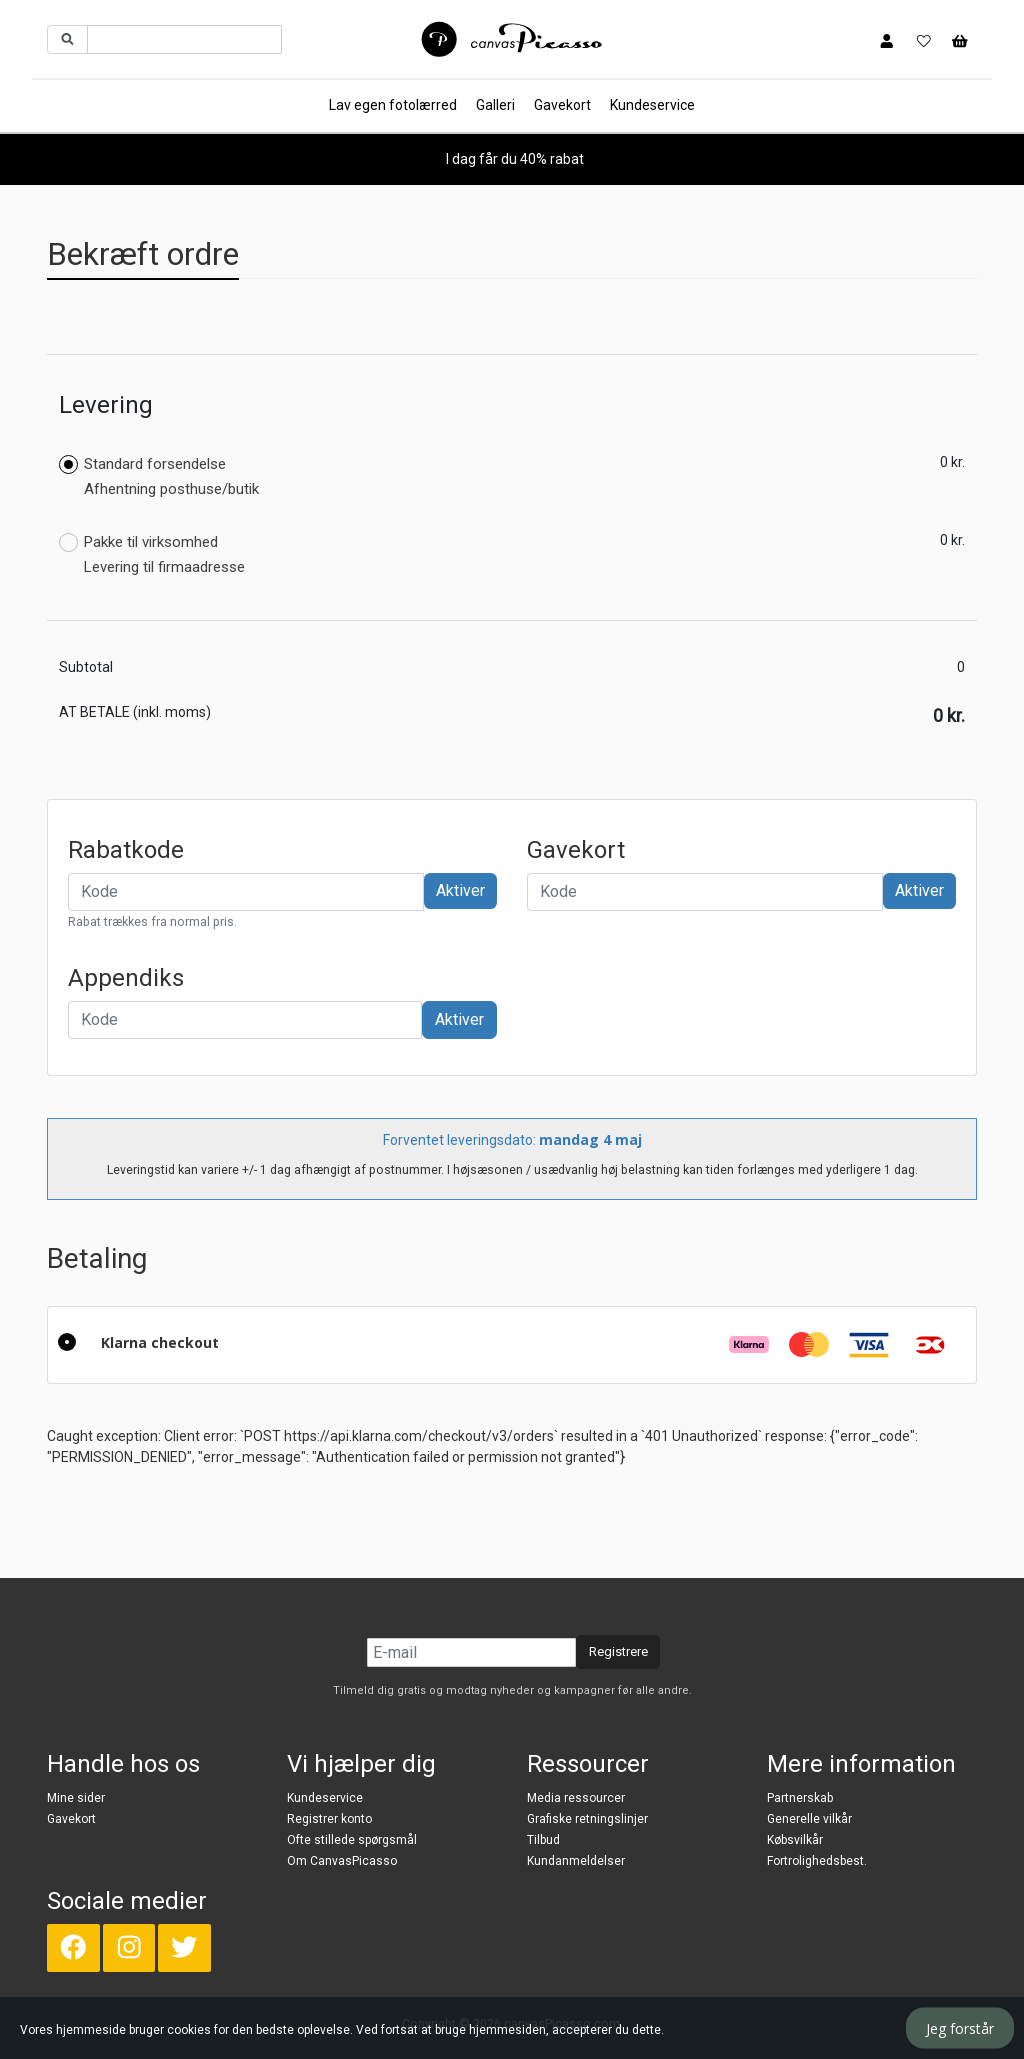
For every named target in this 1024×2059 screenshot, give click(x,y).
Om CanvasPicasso (342, 1861)
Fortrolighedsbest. (817, 1861)
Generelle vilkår (809, 1819)
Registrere (618, 1651)
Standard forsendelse (159, 477)
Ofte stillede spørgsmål (352, 1840)
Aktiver (460, 890)
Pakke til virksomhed (152, 555)
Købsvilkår (795, 1840)
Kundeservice (652, 105)
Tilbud (543, 1840)
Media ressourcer (576, 1798)
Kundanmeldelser (576, 1861)
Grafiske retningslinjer (587, 1819)
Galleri (495, 105)
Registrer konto (329, 1819)
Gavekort (562, 105)
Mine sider (76, 1798)
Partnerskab (800, 1798)
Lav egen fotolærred (393, 105)
